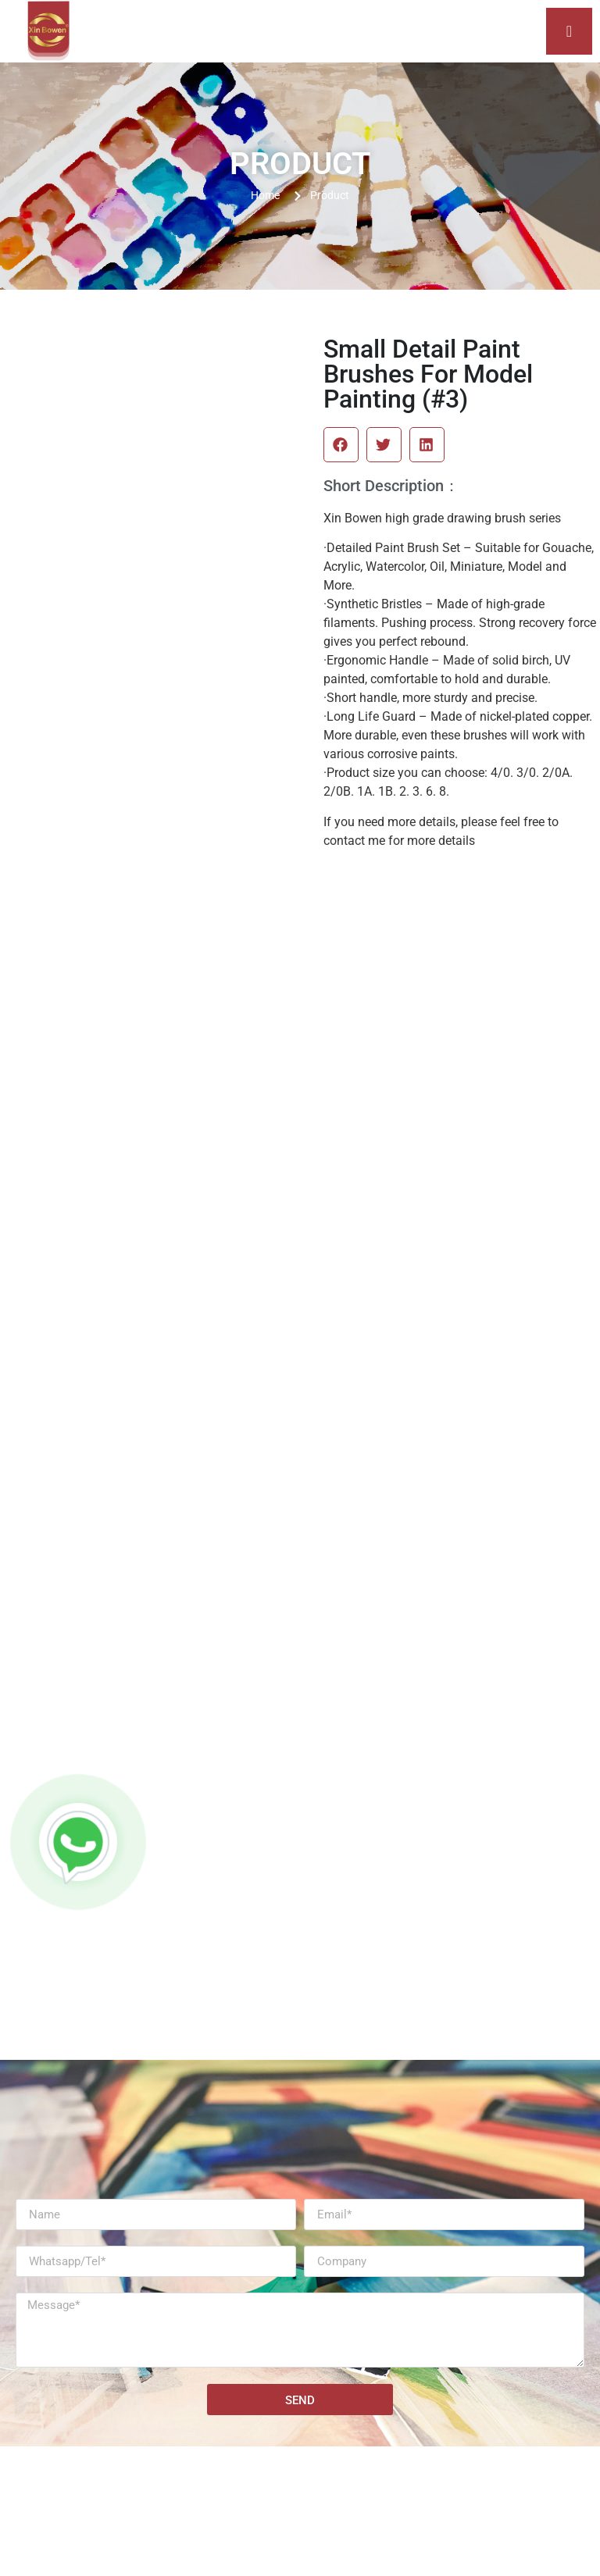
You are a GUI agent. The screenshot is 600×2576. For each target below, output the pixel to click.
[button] (341, 444)
